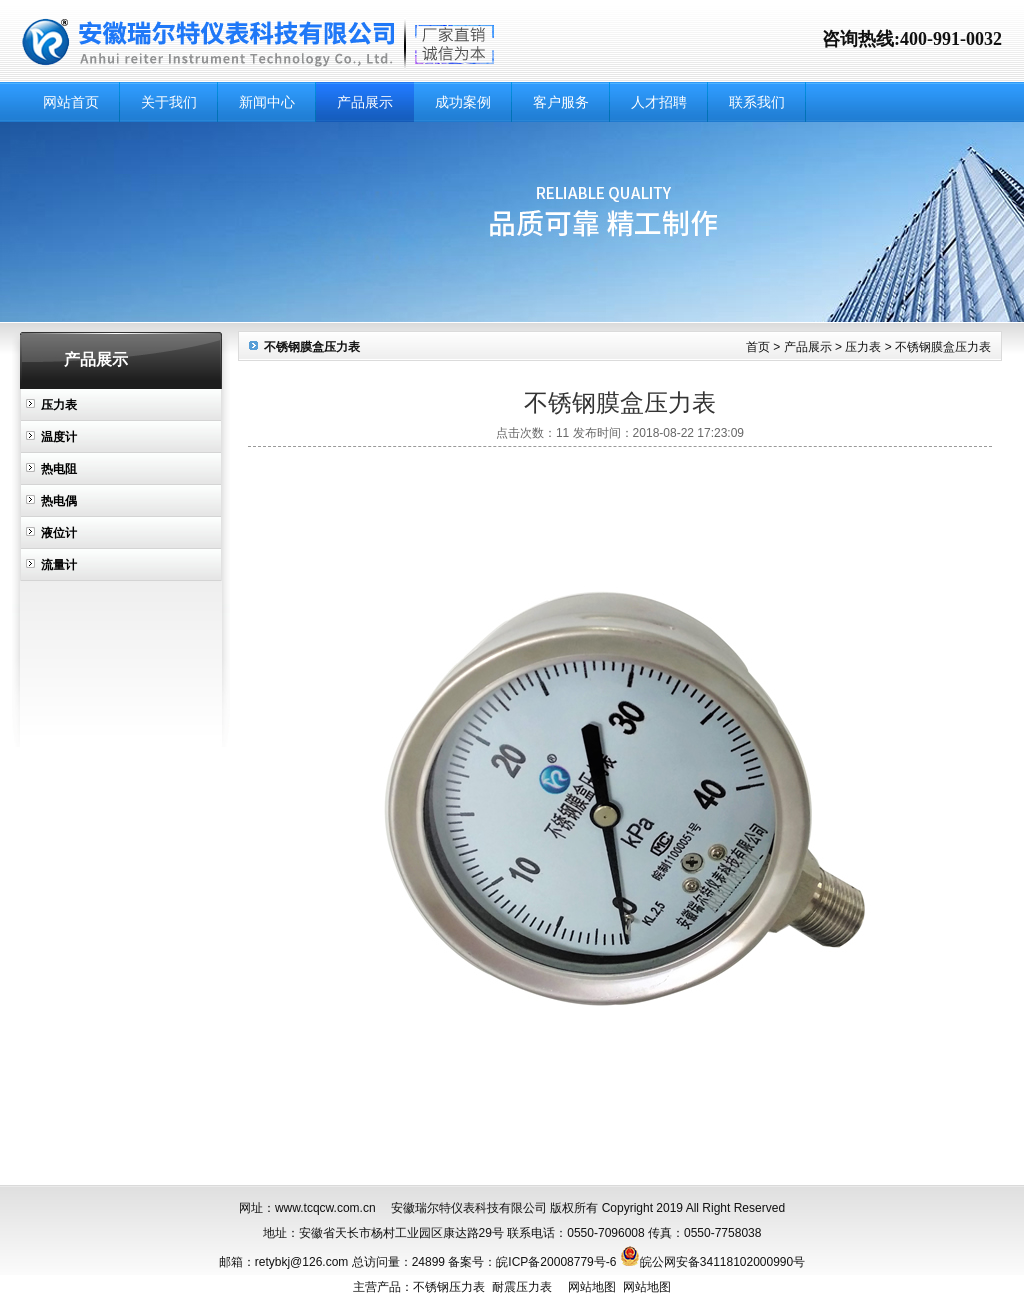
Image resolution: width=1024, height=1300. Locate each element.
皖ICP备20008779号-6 (556, 1262)
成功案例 (463, 102)
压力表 (59, 405)
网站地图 (592, 1287)
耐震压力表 (522, 1287)
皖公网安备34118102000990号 (722, 1262)
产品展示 (365, 102)
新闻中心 (267, 102)
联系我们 (757, 102)
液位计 (59, 533)
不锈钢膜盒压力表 (943, 347)
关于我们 (169, 102)
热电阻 (59, 469)
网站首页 (71, 102)
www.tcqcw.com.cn (325, 1208)
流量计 (59, 565)
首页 (758, 347)
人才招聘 (659, 102)
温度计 (59, 437)
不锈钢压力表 (449, 1287)
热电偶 (59, 501)
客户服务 (561, 102)
